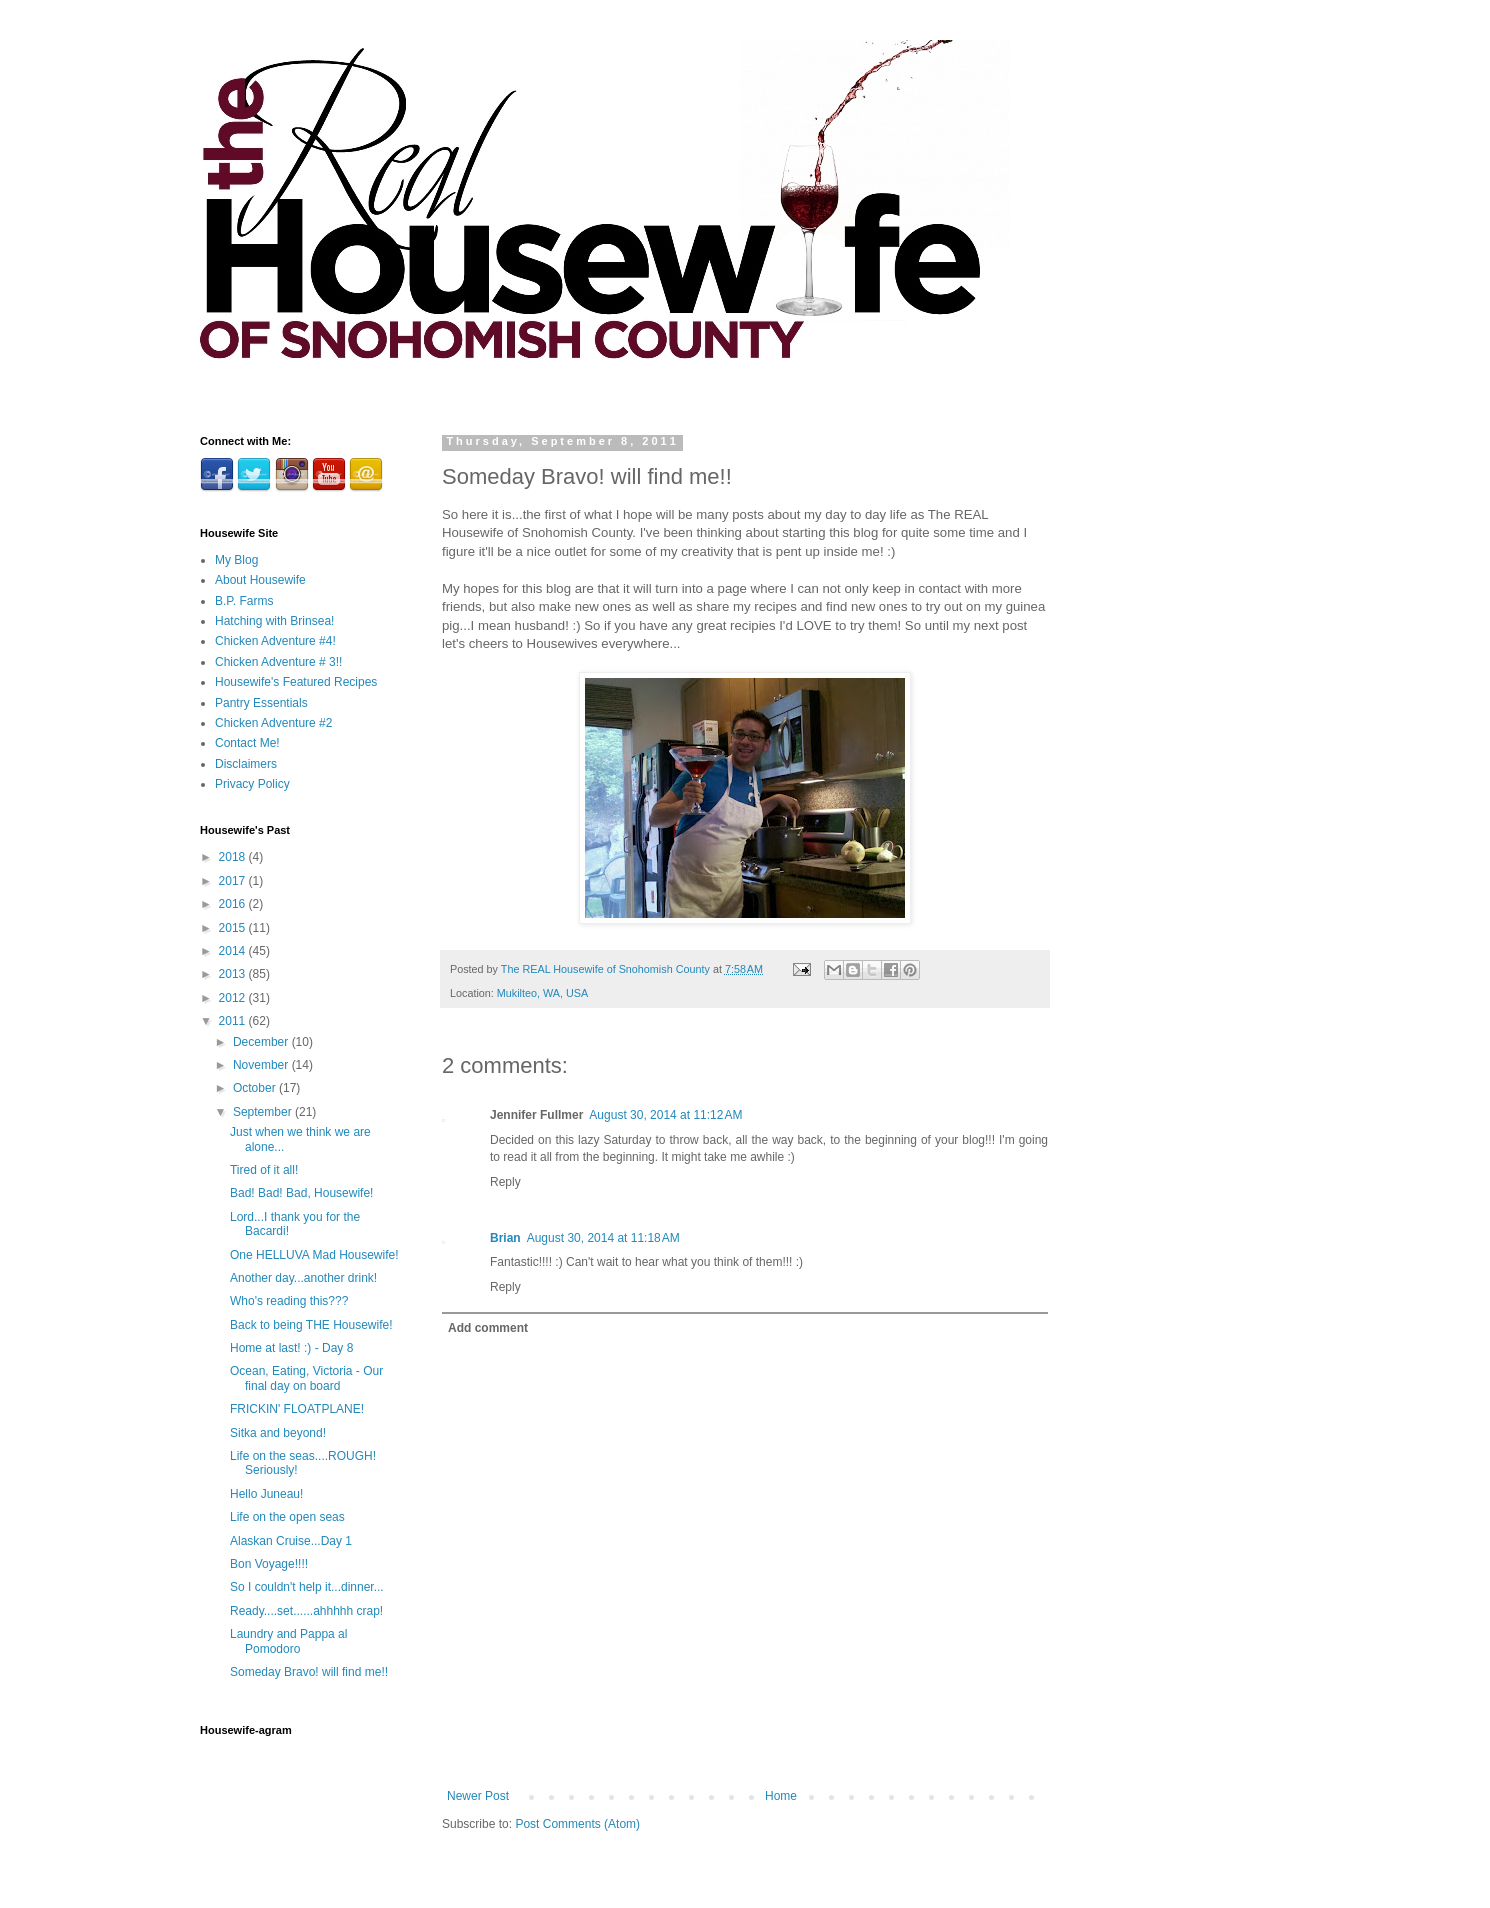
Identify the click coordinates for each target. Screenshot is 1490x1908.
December (262, 1042)
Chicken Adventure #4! (275, 641)
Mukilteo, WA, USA (542, 993)
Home (781, 1796)
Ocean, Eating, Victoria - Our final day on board (306, 1378)
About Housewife (260, 580)
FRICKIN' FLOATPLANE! (297, 1409)
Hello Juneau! (266, 1494)
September (264, 1112)
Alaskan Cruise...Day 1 (291, 1541)
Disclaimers (246, 764)
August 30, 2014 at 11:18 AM (603, 1238)
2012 (234, 998)
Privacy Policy (252, 784)
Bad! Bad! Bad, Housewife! (301, 1193)
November (262, 1065)
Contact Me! (247, 743)
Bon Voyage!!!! (269, 1564)
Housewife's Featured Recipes (296, 682)
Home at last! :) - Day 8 (291, 1348)
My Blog (236, 560)
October (256, 1088)
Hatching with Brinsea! (274, 621)
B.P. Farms (244, 601)
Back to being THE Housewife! (311, 1325)
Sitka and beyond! (278, 1433)
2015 (234, 928)
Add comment (488, 1328)
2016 (234, 904)
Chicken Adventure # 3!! (278, 662)
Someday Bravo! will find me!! (309, 1672)
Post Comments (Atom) (577, 1824)
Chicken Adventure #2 (273, 723)
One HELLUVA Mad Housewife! (314, 1255)
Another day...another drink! (303, 1278)
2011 (234, 1021)
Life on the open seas (287, 1517)
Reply (505, 1182)
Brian (505, 1238)
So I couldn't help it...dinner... (307, 1587)
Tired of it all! (264, 1170)
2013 (234, 974)
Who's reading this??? (289, 1301)
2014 (234, 951)
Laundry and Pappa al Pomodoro (288, 1641)
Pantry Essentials (261, 703)
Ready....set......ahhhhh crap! (306, 1611)
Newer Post (478, 1796)
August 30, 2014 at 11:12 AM (665, 1115)
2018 (234, 857)
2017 (234, 881)
